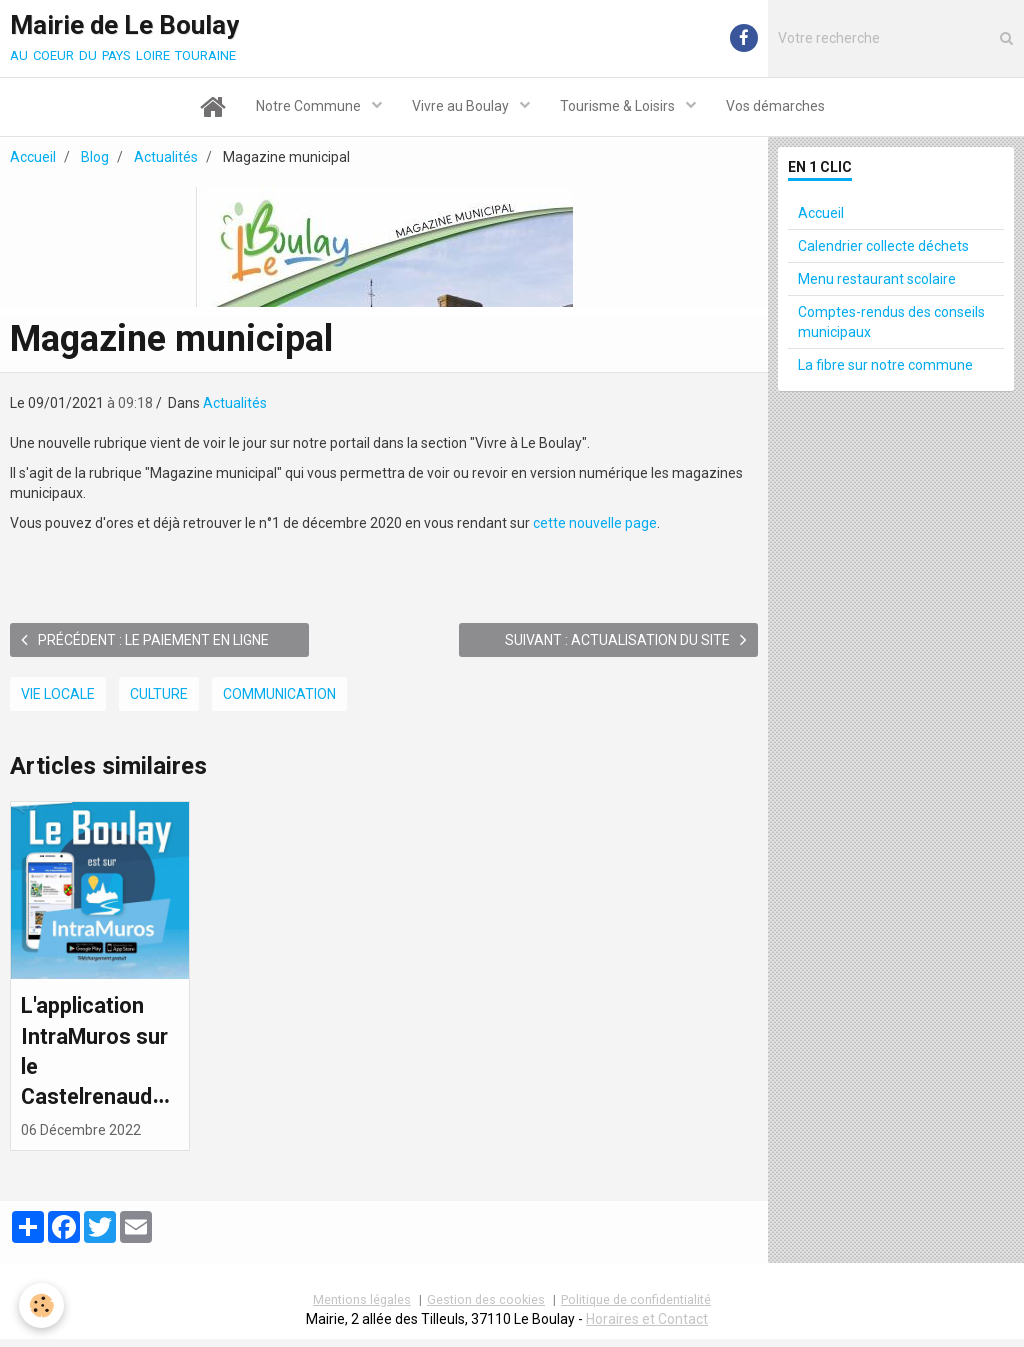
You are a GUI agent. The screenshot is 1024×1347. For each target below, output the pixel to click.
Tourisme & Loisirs (619, 108)
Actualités (166, 160)
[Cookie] (42, 1305)
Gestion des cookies (486, 1307)
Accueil (33, 160)
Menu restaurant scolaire (877, 282)
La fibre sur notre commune (885, 368)
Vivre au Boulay (462, 108)
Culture (159, 697)
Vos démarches (775, 108)
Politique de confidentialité (636, 1307)
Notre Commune (310, 108)
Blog (95, 160)
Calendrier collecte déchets (883, 249)
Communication (279, 697)
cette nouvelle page (595, 526)
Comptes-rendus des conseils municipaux (891, 325)
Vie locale (58, 697)
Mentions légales (362, 1307)
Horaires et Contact (647, 1327)
